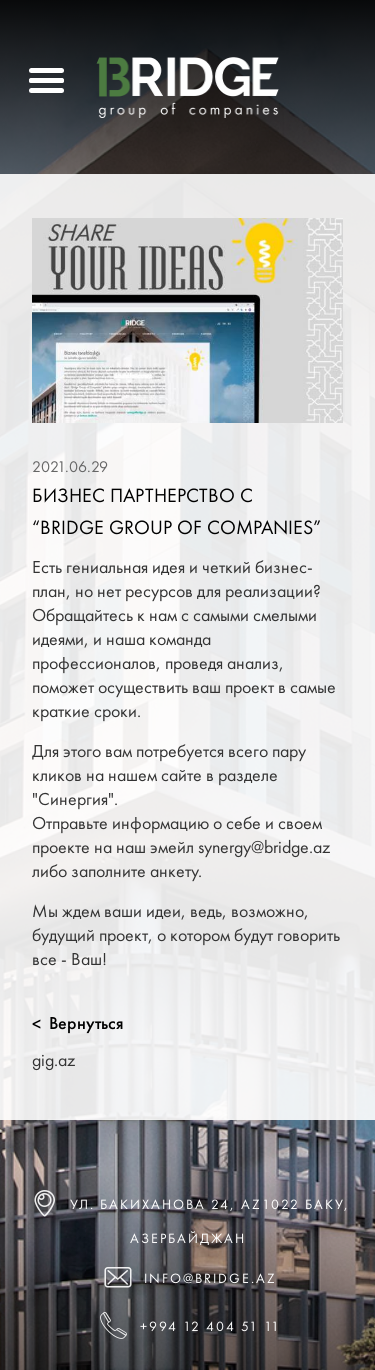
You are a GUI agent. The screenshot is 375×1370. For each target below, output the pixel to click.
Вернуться (78, 1023)
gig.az (53, 1059)
